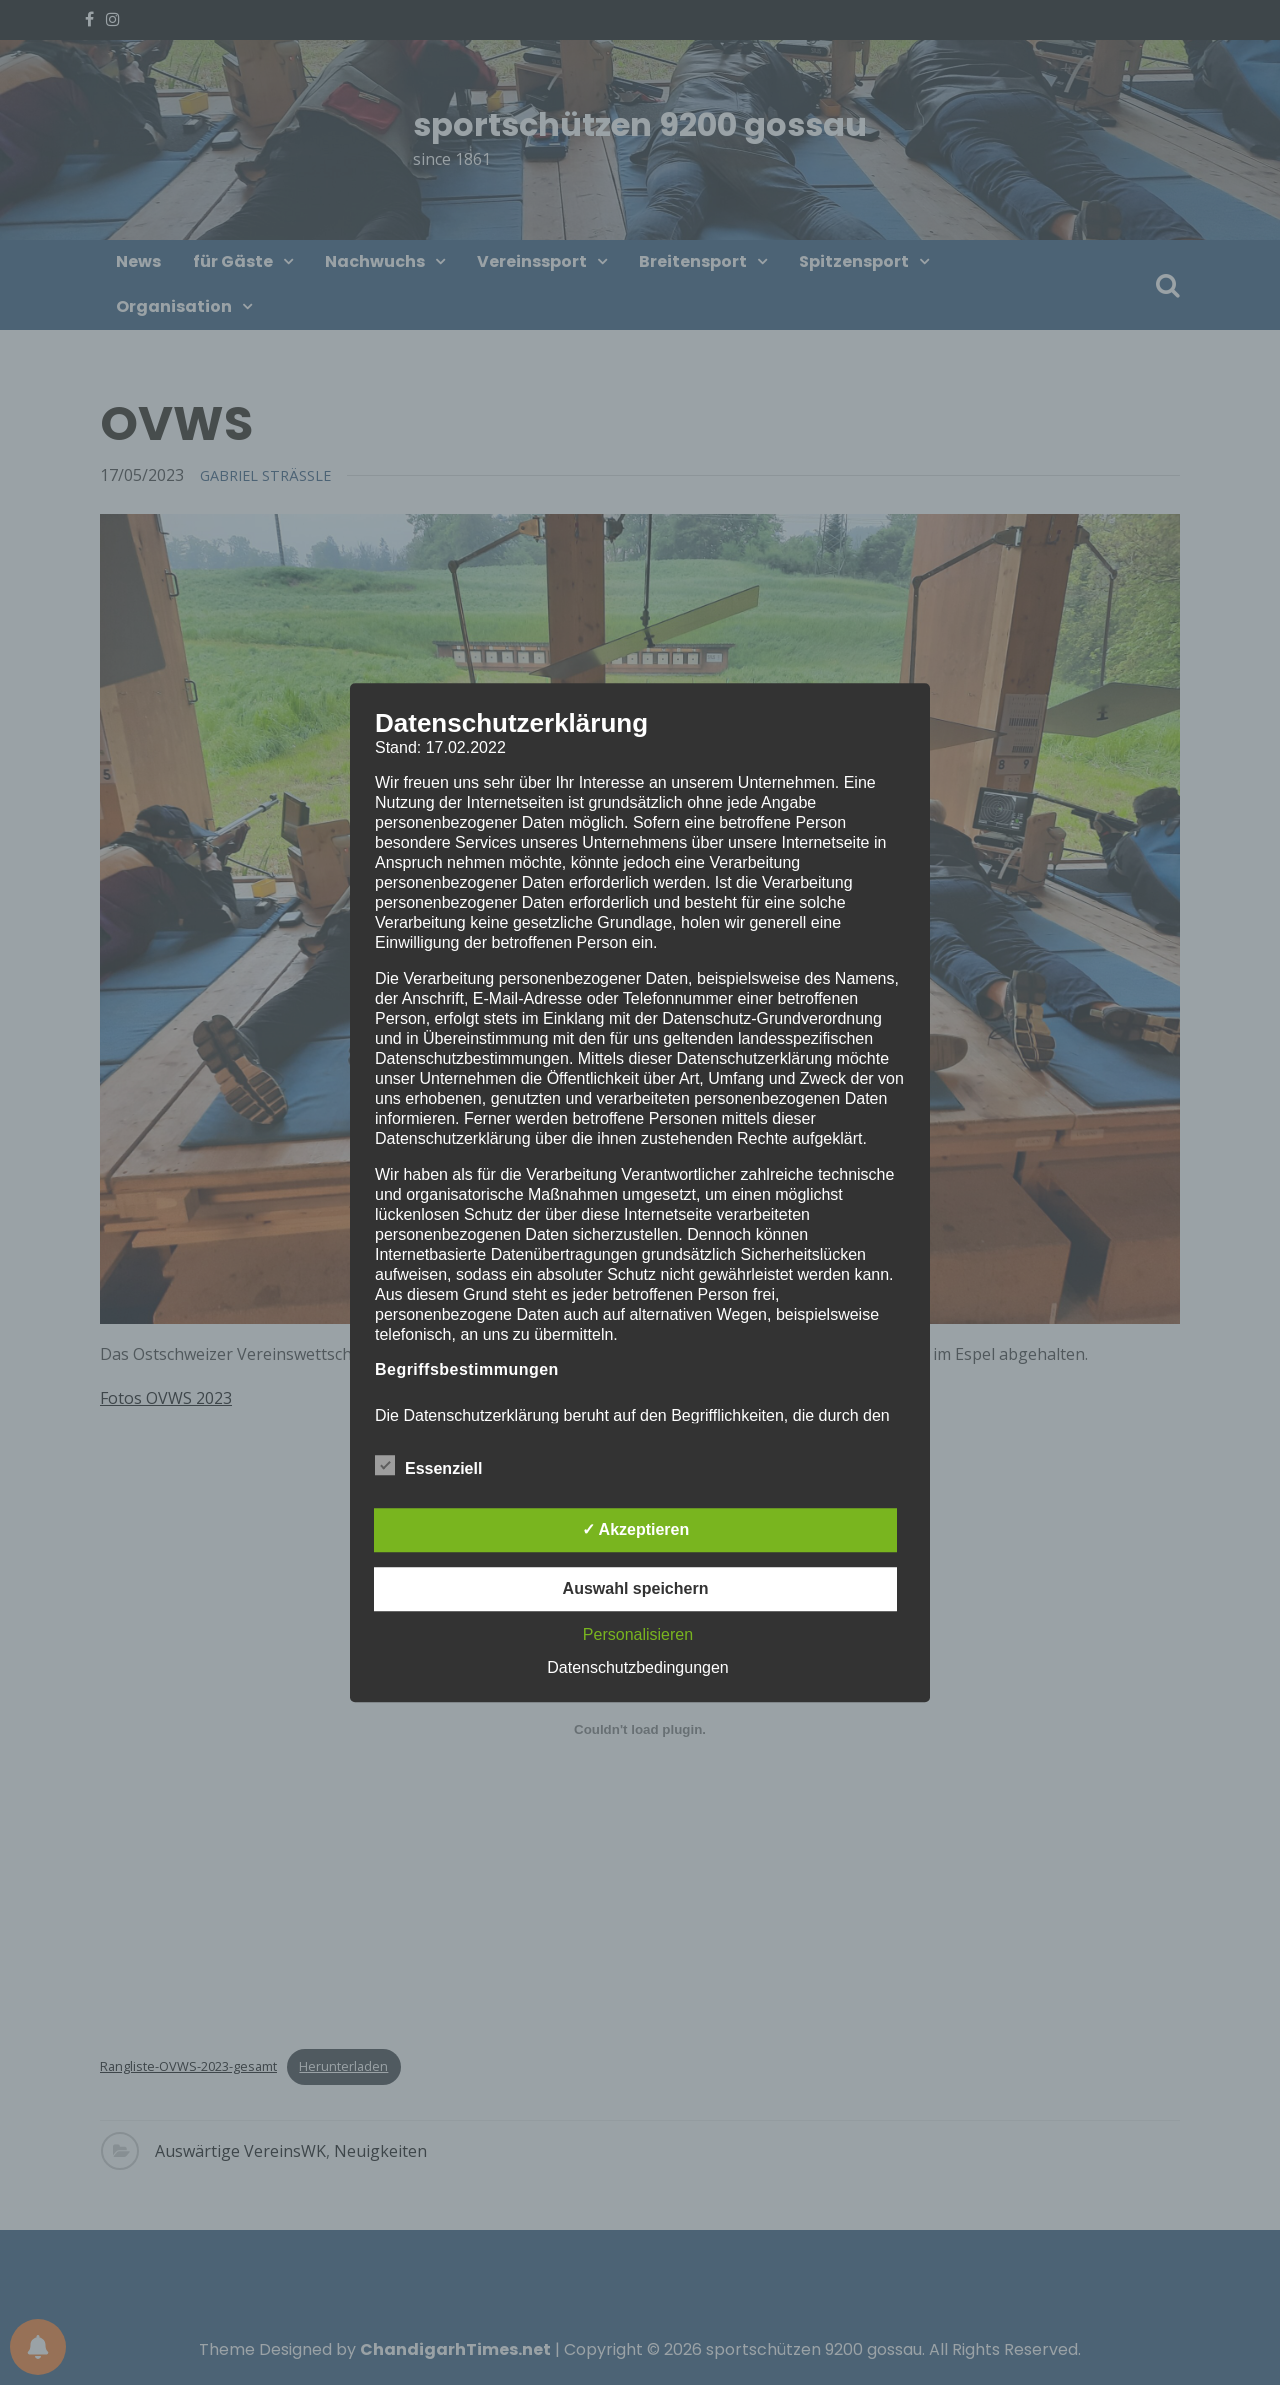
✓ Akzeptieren (636, 1529)
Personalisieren (638, 1634)
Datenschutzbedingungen (637, 1667)
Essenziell (428, 1465)
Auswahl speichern (636, 1588)
